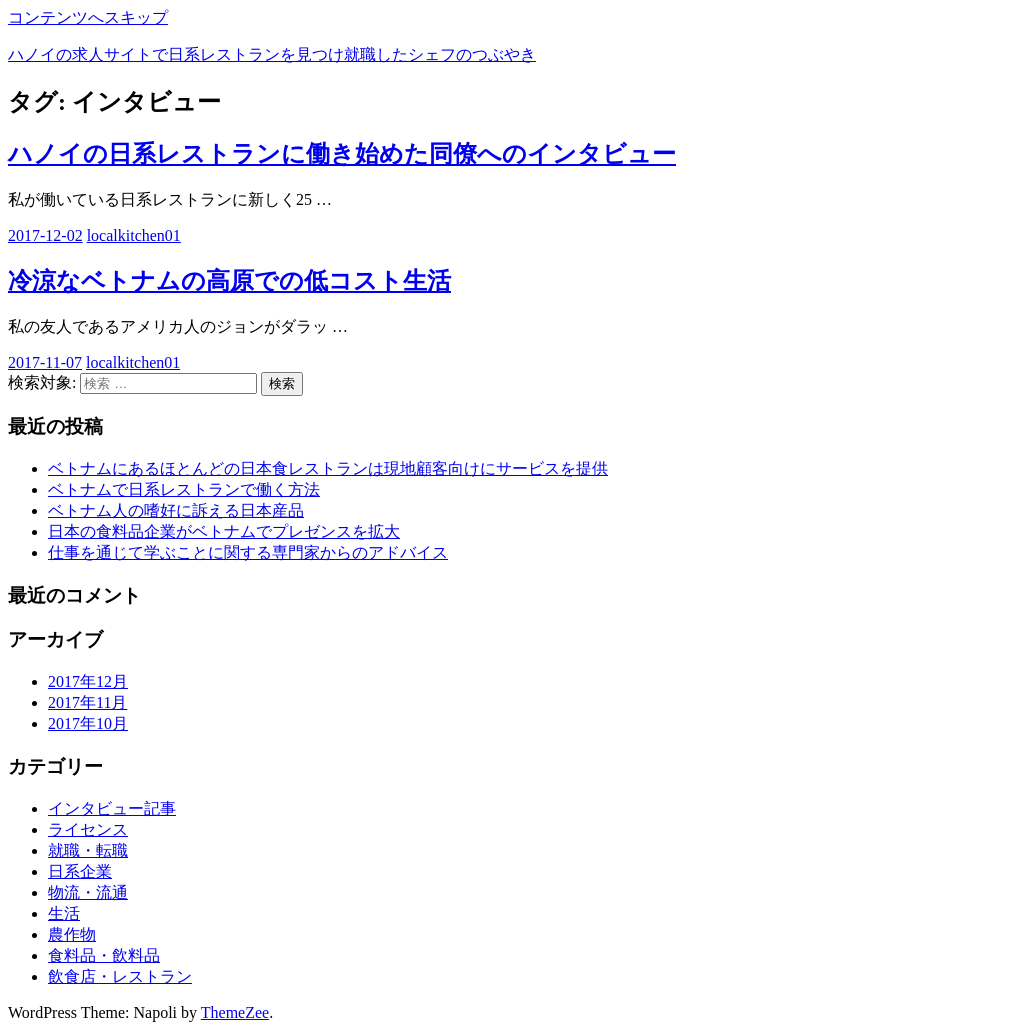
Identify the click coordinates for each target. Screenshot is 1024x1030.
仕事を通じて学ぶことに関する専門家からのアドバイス (248, 552)
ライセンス (88, 829)
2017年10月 (88, 723)
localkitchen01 (134, 235)
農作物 (72, 934)
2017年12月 (88, 681)
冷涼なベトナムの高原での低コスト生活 (229, 281)
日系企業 (80, 871)
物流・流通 (88, 892)
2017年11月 (87, 702)
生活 (64, 913)
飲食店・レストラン (120, 976)
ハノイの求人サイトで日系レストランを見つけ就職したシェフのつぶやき (272, 54)
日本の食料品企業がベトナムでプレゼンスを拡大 (224, 531)
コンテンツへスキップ (88, 17)
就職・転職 (88, 850)
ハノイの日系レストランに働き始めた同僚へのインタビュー (342, 154)
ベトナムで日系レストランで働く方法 (184, 489)
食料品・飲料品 (104, 955)
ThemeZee (235, 1012)
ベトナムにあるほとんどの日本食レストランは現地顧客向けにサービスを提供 (328, 468)
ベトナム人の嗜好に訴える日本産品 (176, 510)
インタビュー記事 (112, 808)
